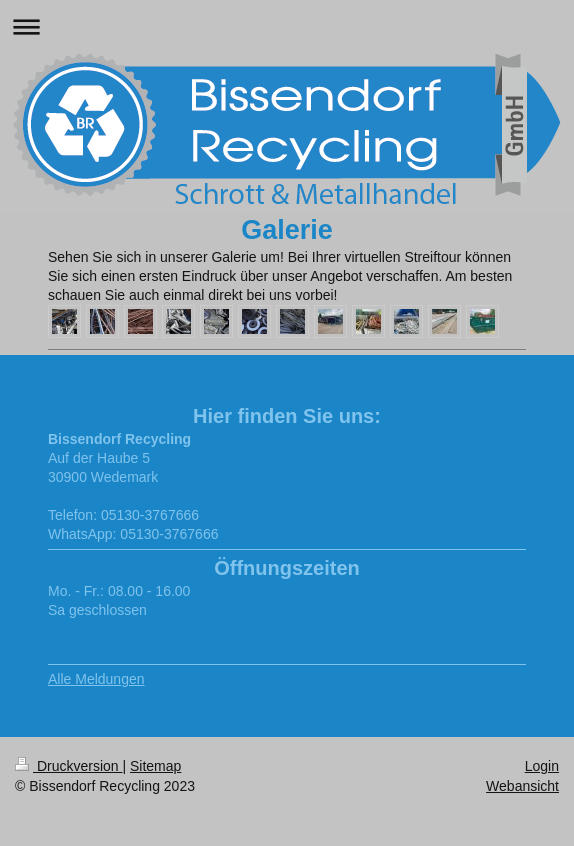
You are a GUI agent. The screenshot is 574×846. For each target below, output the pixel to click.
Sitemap (155, 766)
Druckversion (68, 766)
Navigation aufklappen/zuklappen (287, 26)
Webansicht (522, 786)
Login (542, 766)
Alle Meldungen (96, 679)
